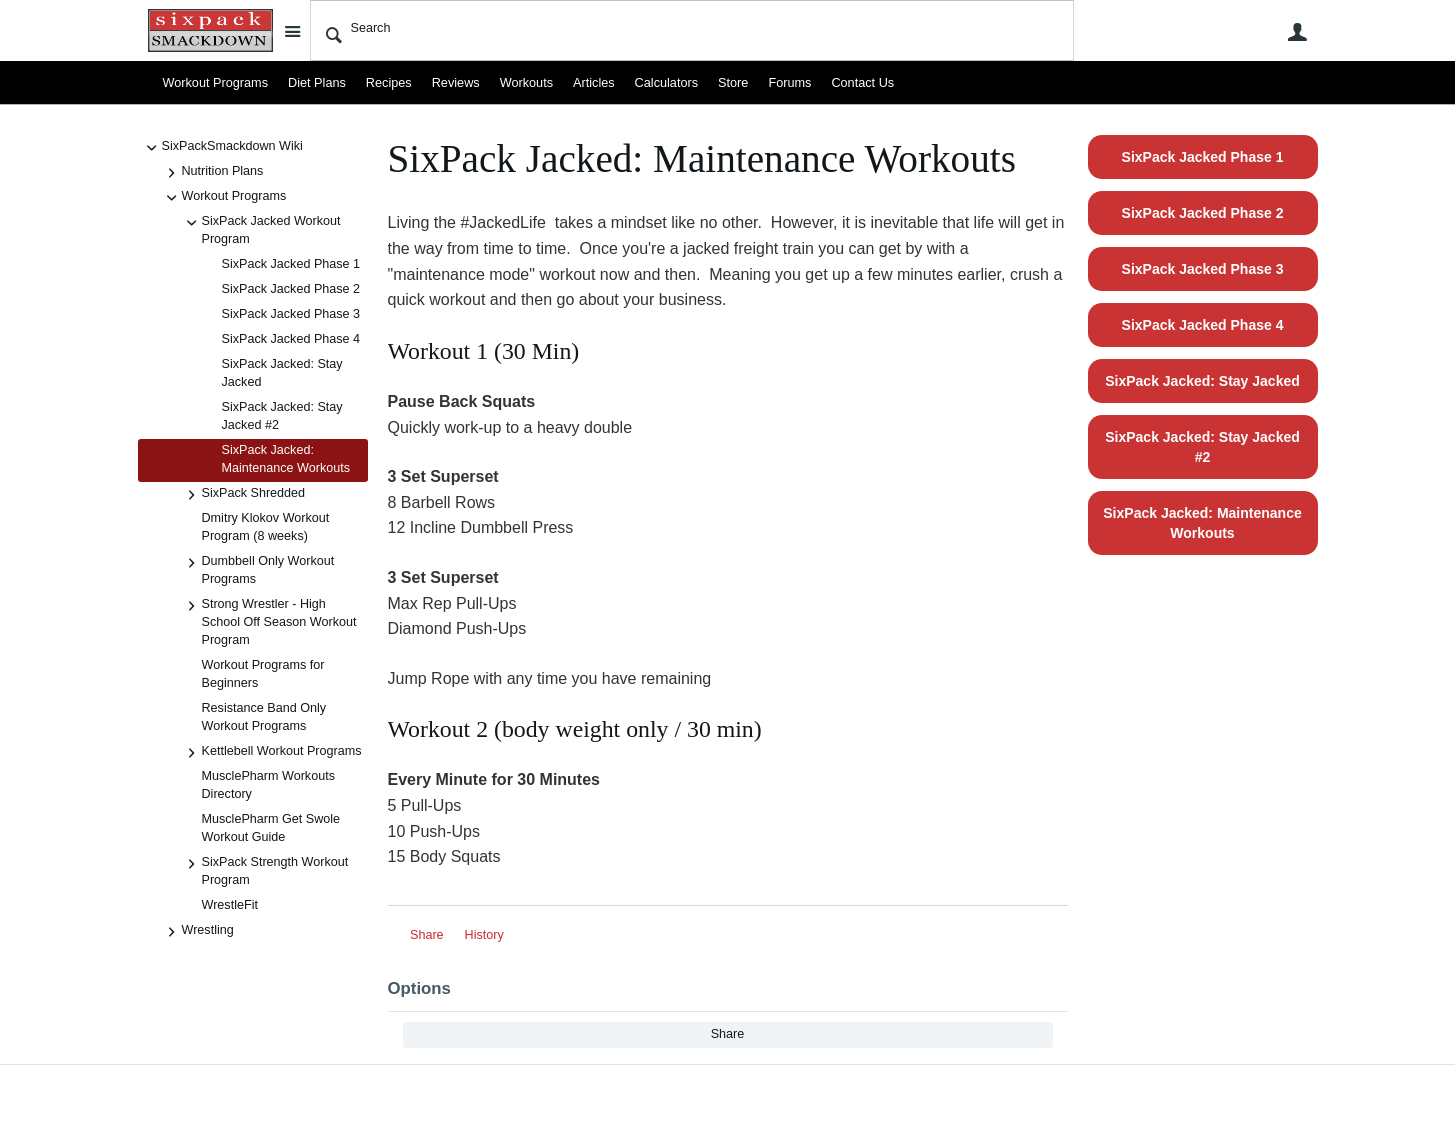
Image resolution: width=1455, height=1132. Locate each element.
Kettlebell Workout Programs (272, 753)
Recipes (388, 83)
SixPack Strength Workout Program (265, 870)
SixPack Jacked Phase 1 (291, 264)
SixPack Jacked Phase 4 (291, 339)
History (484, 935)
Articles (591, 83)
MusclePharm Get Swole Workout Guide (271, 828)
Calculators (663, 83)
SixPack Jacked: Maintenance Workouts (286, 459)
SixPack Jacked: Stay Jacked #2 (282, 416)
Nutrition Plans (213, 173)
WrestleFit (230, 905)
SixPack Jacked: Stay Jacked (282, 373)
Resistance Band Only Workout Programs (264, 717)
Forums (786, 83)
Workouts (524, 83)
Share (427, 935)
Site (293, 31)
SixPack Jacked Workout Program (261, 229)
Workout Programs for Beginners (263, 674)
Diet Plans (315, 83)
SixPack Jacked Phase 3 (291, 314)
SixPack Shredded (244, 495)
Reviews (454, 83)
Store (730, 83)
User (1298, 32)
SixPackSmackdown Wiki (222, 148)
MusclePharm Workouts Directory (268, 785)
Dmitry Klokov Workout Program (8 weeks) (266, 527)
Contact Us (859, 83)
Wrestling (198, 932)
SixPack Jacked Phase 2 (291, 289)
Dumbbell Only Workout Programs (258, 569)
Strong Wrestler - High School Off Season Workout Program (269, 621)
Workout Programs (215, 83)
